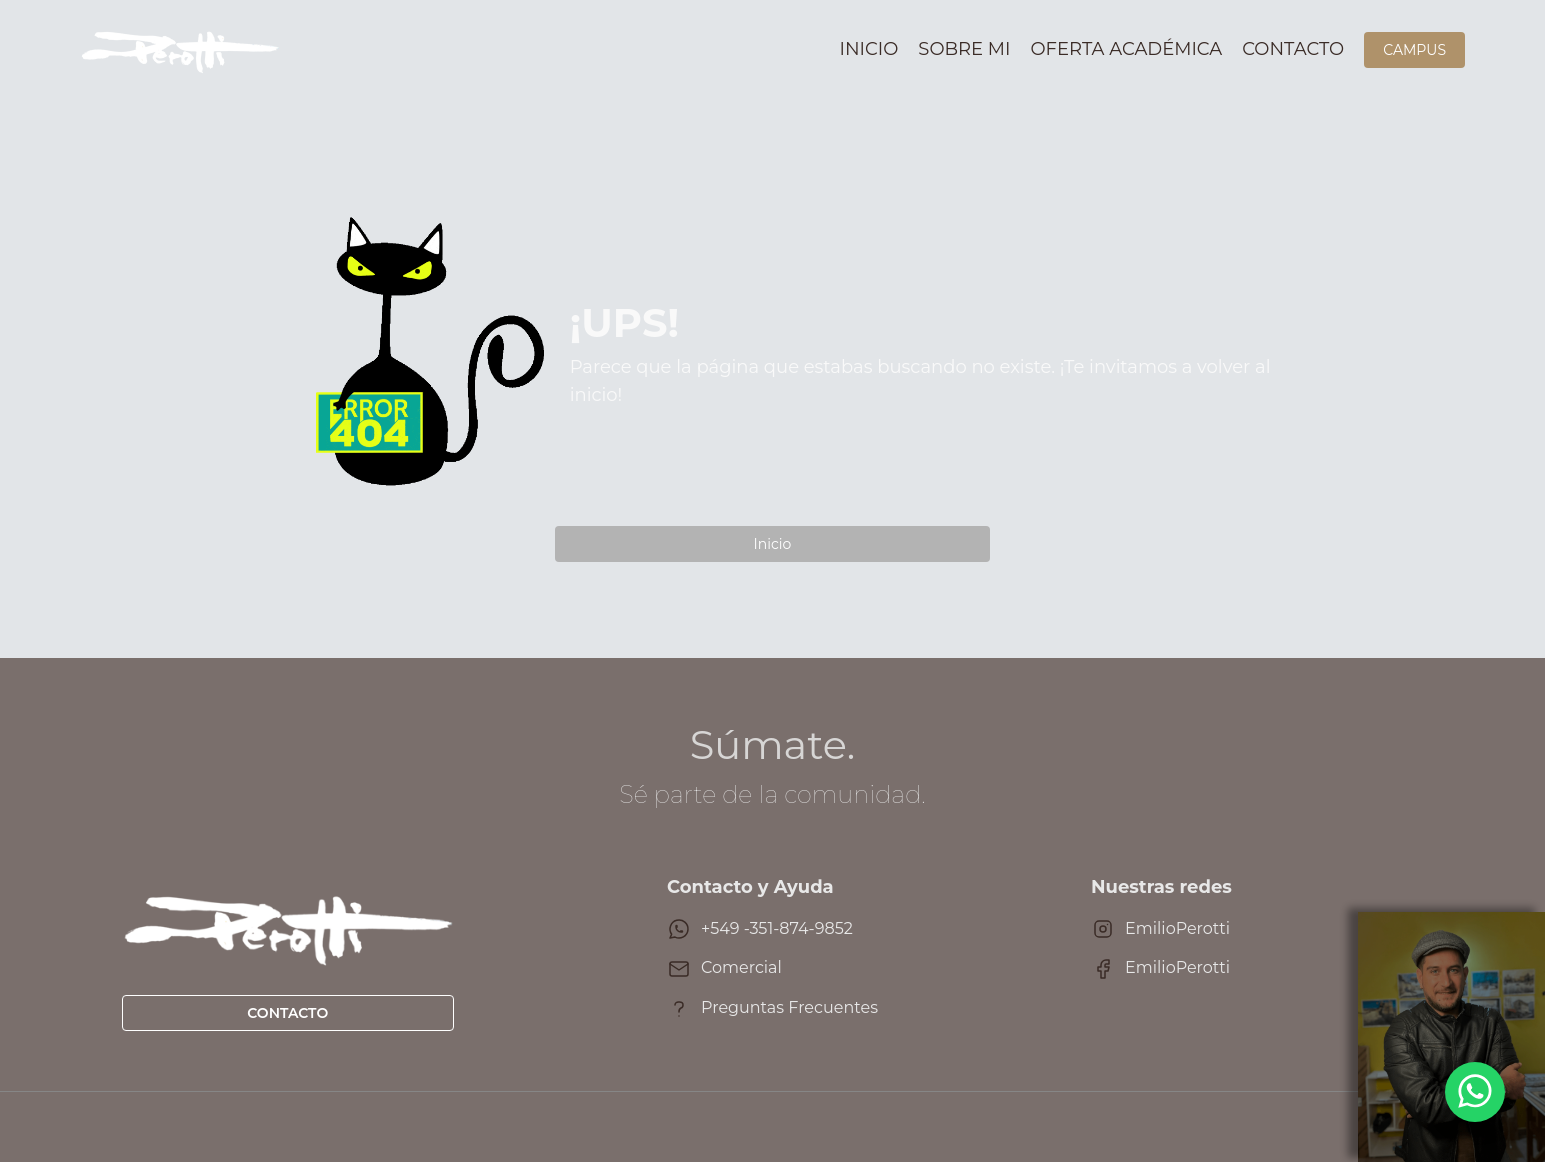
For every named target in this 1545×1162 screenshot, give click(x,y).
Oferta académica (1127, 49)
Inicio (869, 49)
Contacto (1293, 49)
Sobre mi (964, 49)
